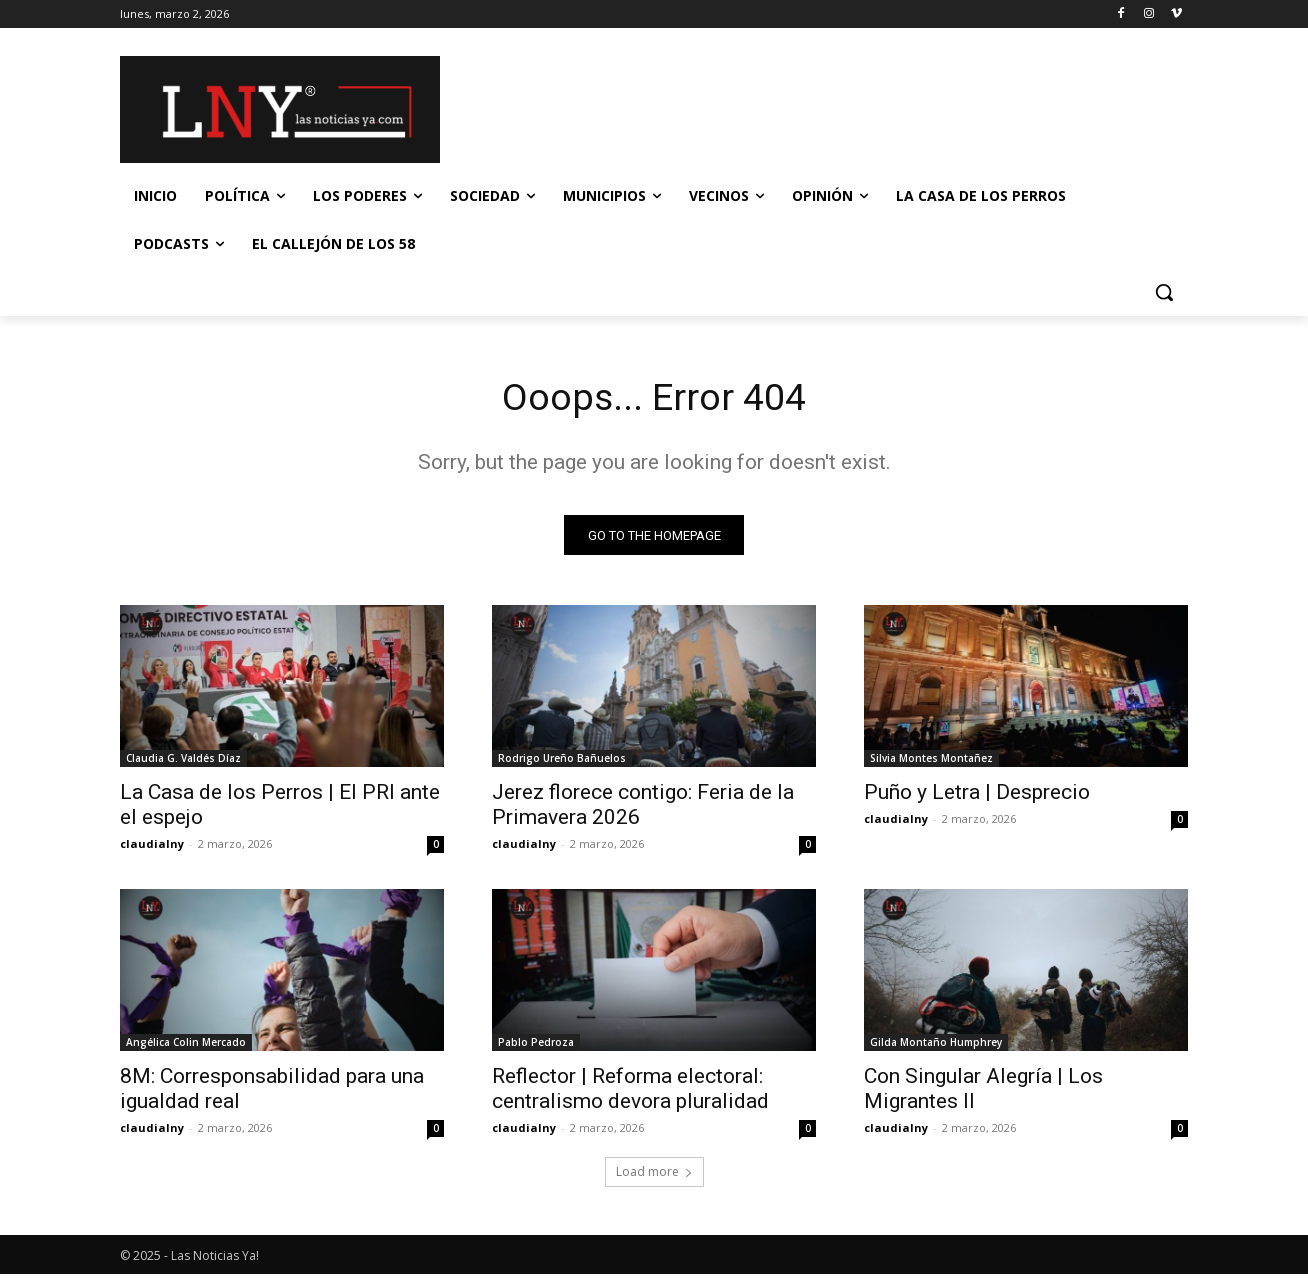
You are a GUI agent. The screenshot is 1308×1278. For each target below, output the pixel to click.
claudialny (152, 847)
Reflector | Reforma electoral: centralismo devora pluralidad (630, 1092)
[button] (1164, 292)
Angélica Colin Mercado (186, 1046)
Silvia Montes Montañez (931, 762)
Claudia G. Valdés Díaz (183, 762)
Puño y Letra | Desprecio (977, 796)
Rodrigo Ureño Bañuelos (562, 762)
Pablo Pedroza (536, 1046)
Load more (654, 1175)
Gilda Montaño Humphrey (936, 1046)
